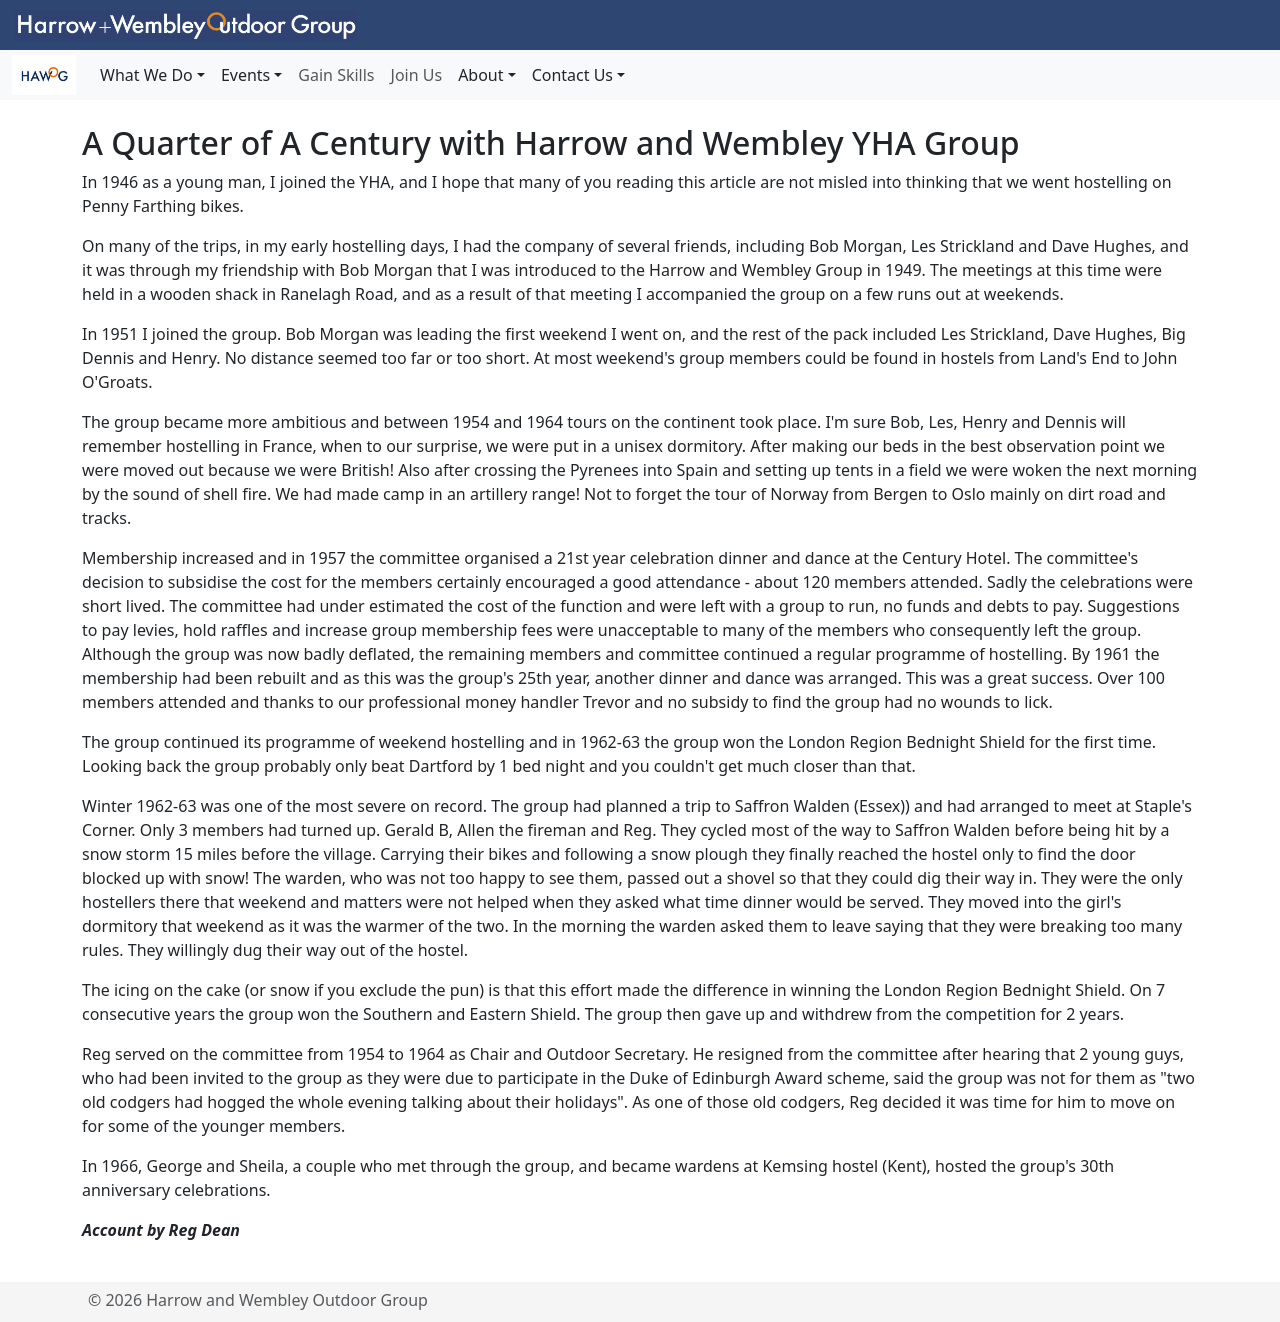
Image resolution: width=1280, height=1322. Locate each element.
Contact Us (572, 75)
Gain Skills (336, 75)
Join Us (417, 75)
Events (245, 75)
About (480, 75)
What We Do (146, 75)
